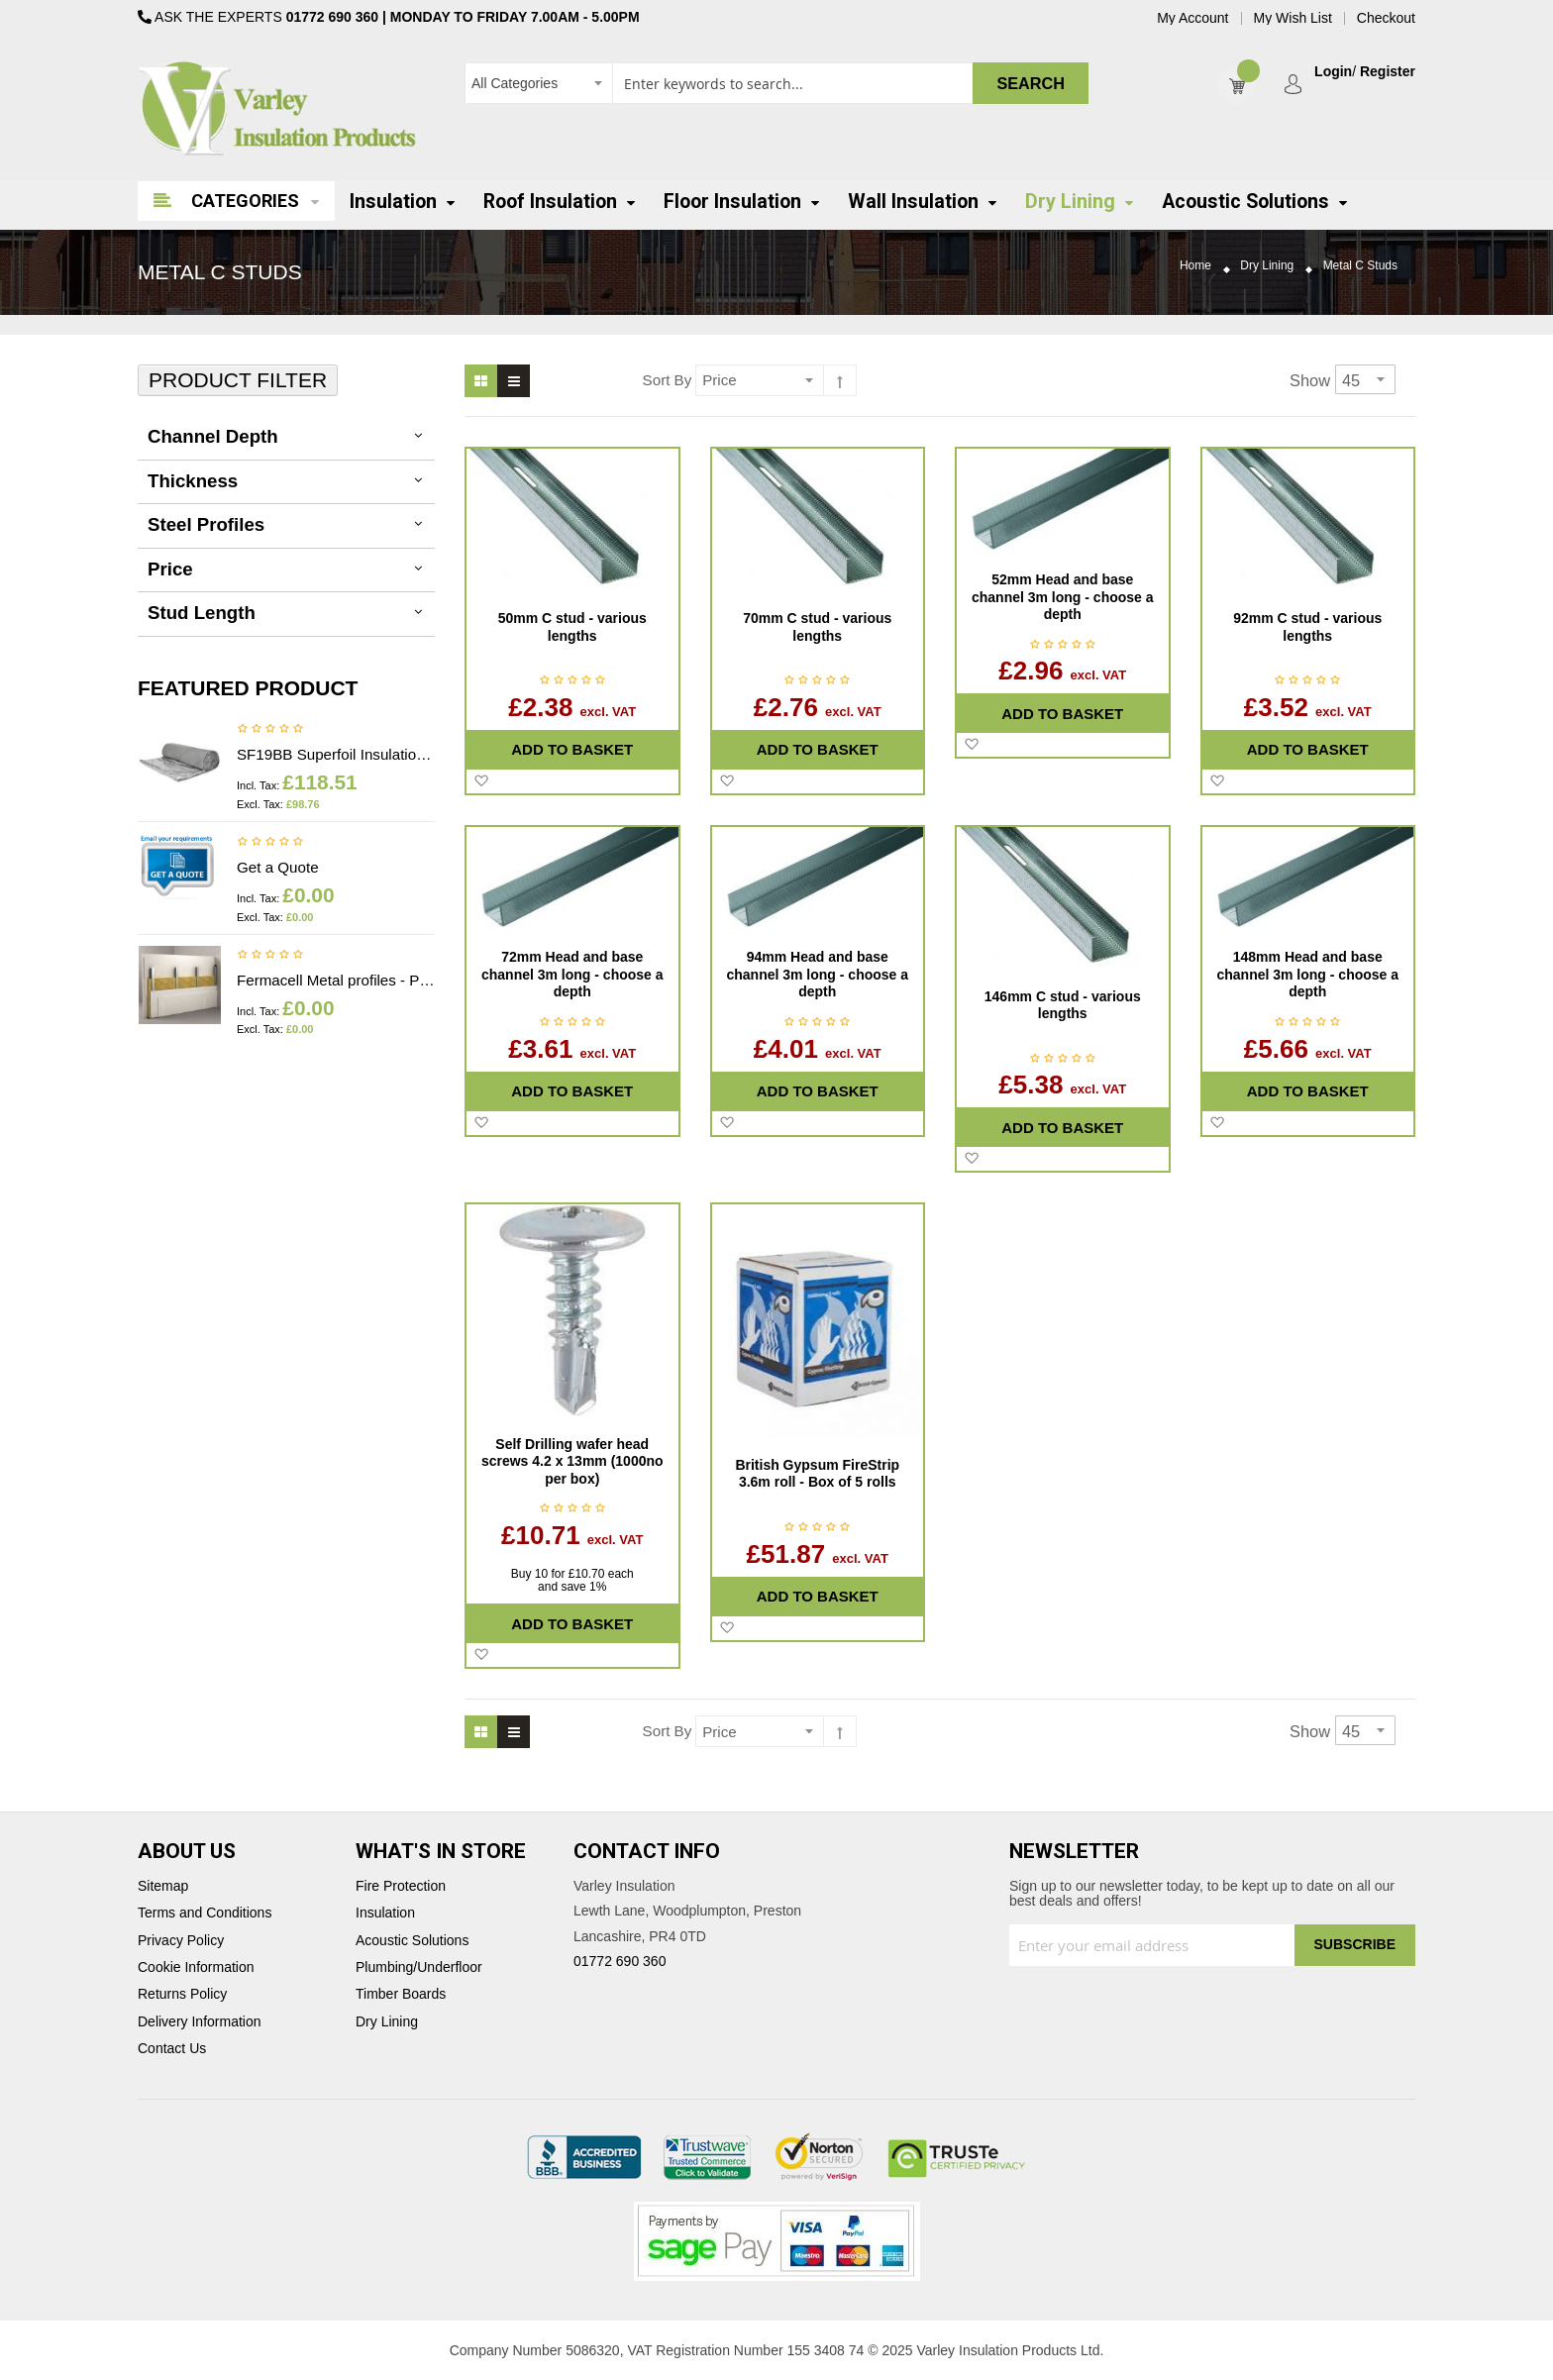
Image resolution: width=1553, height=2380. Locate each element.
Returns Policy (182, 1994)
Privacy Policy (181, 1940)
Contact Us (172, 2048)
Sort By (667, 379)
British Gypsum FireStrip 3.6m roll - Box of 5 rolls (817, 1474)
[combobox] (776, 83)
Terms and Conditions (204, 1913)
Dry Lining (1267, 265)
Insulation (385, 1913)
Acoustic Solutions (412, 1940)
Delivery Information (199, 2022)
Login (1333, 71)
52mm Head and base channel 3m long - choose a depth (1063, 596)
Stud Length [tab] (202, 612)
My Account (1192, 18)
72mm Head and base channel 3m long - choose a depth (572, 974)
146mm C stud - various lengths (1062, 1005)
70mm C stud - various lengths (817, 627)
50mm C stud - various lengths (572, 627)
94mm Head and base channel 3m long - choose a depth (817, 974)
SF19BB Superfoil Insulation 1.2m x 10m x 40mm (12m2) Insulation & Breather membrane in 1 (336, 754)
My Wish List (1293, 18)
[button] (480, 781)
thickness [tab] (193, 480)
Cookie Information (196, 1967)
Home (1195, 265)
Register (1387, 71)
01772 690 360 (332, 17)
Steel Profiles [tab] (206, 524)
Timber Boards (401, 1994)
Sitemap (163, 1886)
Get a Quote (278, 867)
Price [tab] (170, 569)
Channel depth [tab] (213, 436)
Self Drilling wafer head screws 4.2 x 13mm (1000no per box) (572, 1461)
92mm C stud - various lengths (1307, 627)
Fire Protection (401, 1886)
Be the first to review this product (270, 730)
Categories (245, 200)
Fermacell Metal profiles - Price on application (336, 980)
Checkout (1386, 18)
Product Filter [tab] (238, 379)
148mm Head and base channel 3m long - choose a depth (1307, 974)
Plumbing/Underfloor (419, 1967)
